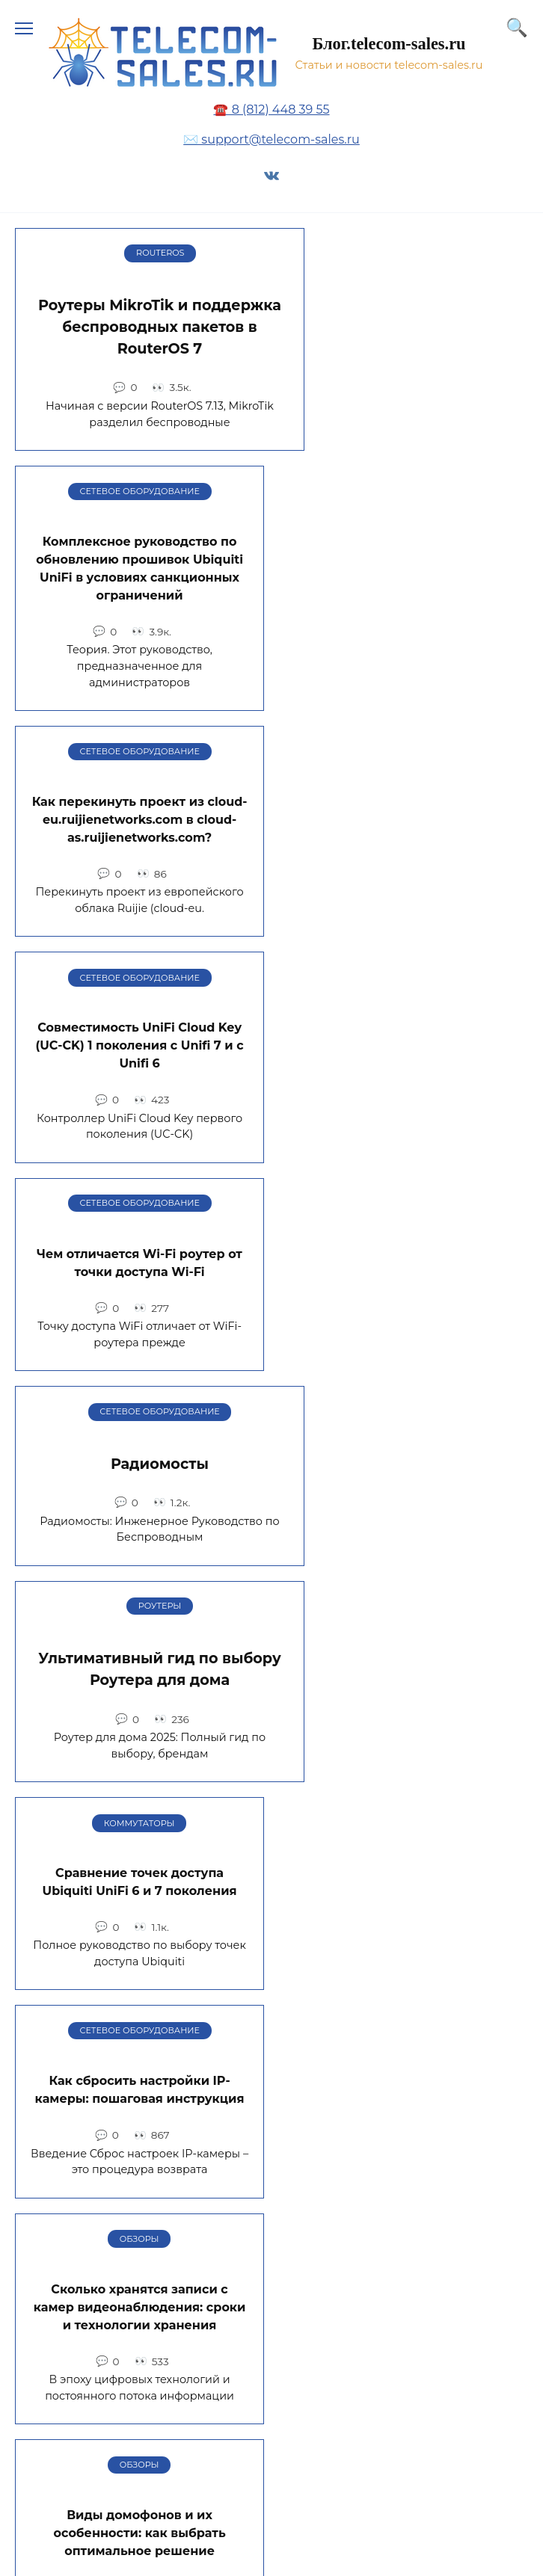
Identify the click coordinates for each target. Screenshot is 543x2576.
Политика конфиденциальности (135, 2370)
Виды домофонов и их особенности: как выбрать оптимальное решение (139, 1458)
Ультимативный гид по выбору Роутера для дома (139, 1010)
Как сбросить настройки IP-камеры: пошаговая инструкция (140, 1223)
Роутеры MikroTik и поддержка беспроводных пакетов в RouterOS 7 (139, 326)
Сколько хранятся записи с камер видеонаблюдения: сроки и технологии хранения (404, 1232)
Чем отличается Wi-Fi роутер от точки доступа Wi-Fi (139, 799)
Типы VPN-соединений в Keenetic (139, 1728)
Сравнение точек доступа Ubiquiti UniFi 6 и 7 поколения (404, 1006)
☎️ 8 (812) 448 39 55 (271, 109)
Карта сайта (68, 2274)
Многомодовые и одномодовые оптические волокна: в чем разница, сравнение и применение (404, 1474)
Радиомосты (403, 792)
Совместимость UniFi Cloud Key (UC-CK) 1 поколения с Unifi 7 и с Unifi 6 (403, 581)
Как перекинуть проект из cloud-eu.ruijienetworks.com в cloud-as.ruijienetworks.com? (140, 581)
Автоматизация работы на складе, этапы (403, 1724)
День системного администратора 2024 (139, 1941)
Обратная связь (81, 2322)
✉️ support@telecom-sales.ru (271, 139)
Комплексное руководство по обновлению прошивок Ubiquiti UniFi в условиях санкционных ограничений (403, 330)
